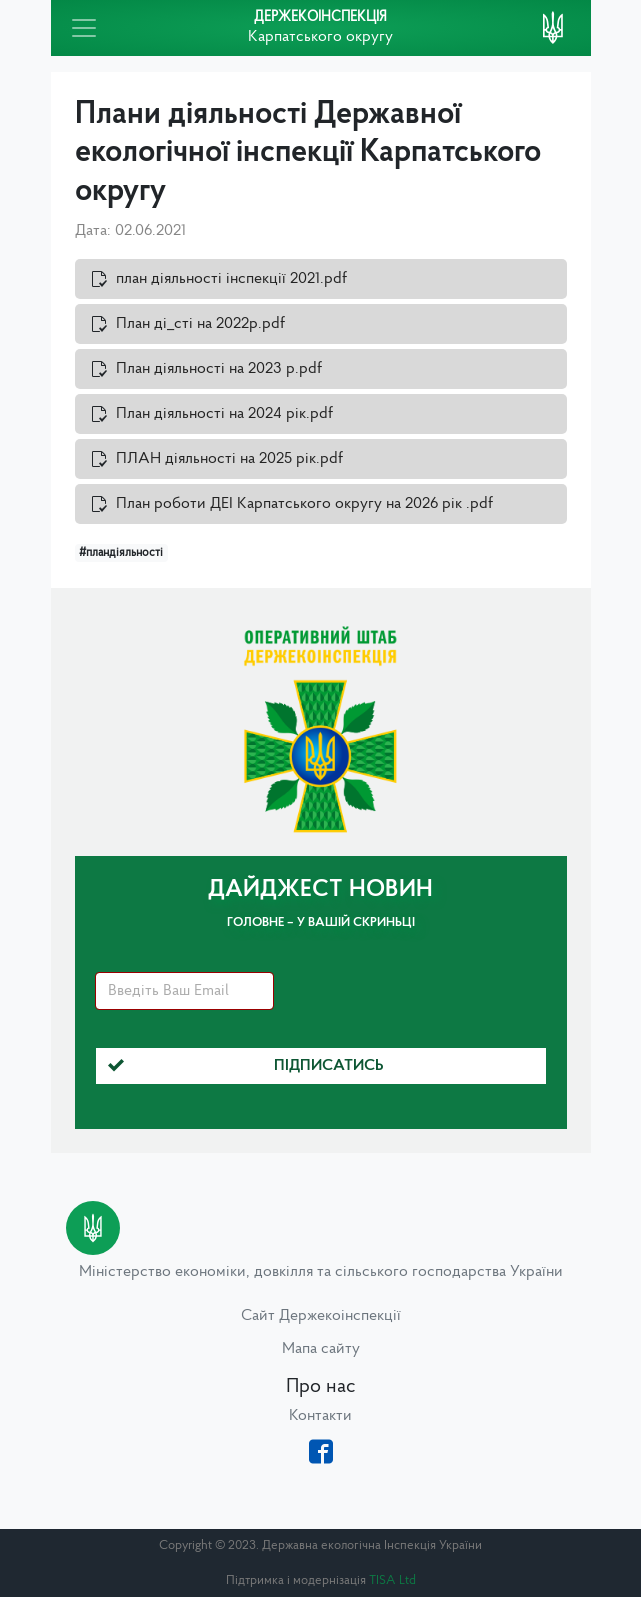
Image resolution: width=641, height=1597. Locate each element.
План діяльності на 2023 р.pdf (219, 369)
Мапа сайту (321, 1349)
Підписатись (246, 1066)
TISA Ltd (392, 1580)
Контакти (320, 1416)
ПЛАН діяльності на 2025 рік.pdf (229, 459)
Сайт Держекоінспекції (321, 1316)
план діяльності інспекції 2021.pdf (231, 279)
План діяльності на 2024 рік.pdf (224, 414)
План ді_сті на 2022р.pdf (200, 324)
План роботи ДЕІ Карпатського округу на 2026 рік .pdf (304, 504)
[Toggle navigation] (84, 28)
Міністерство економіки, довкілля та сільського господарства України (321, 1272)
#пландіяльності (121, 553)
